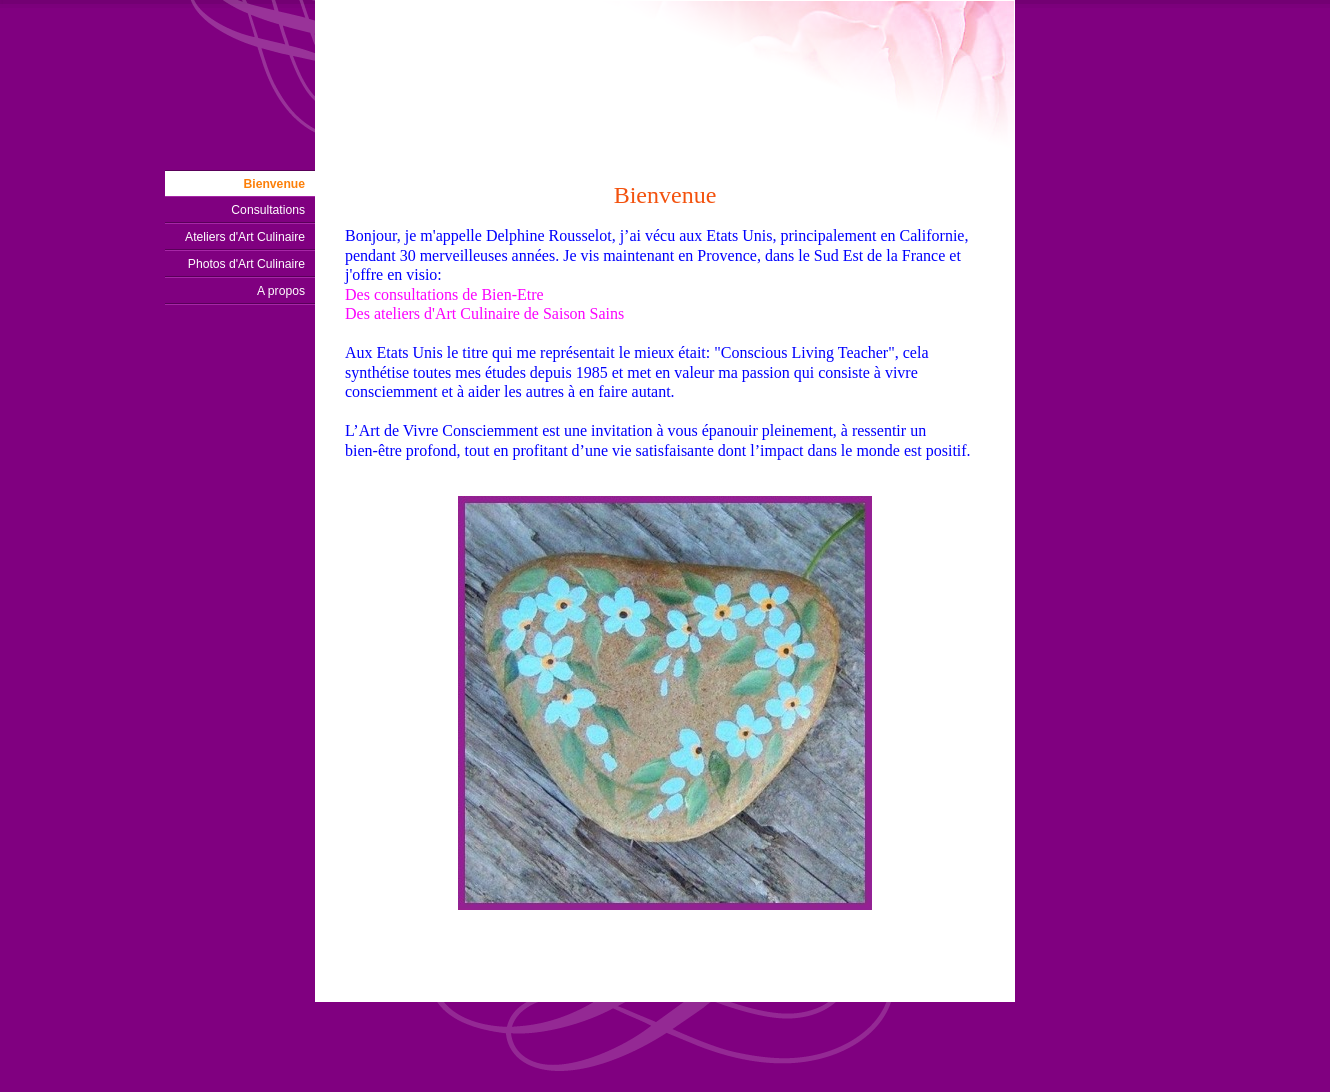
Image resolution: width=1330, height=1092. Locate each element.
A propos (281, 291)
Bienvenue (274, 184)
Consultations (268, 210)
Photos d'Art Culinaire (246, 264)
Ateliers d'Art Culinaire (245, 237)
